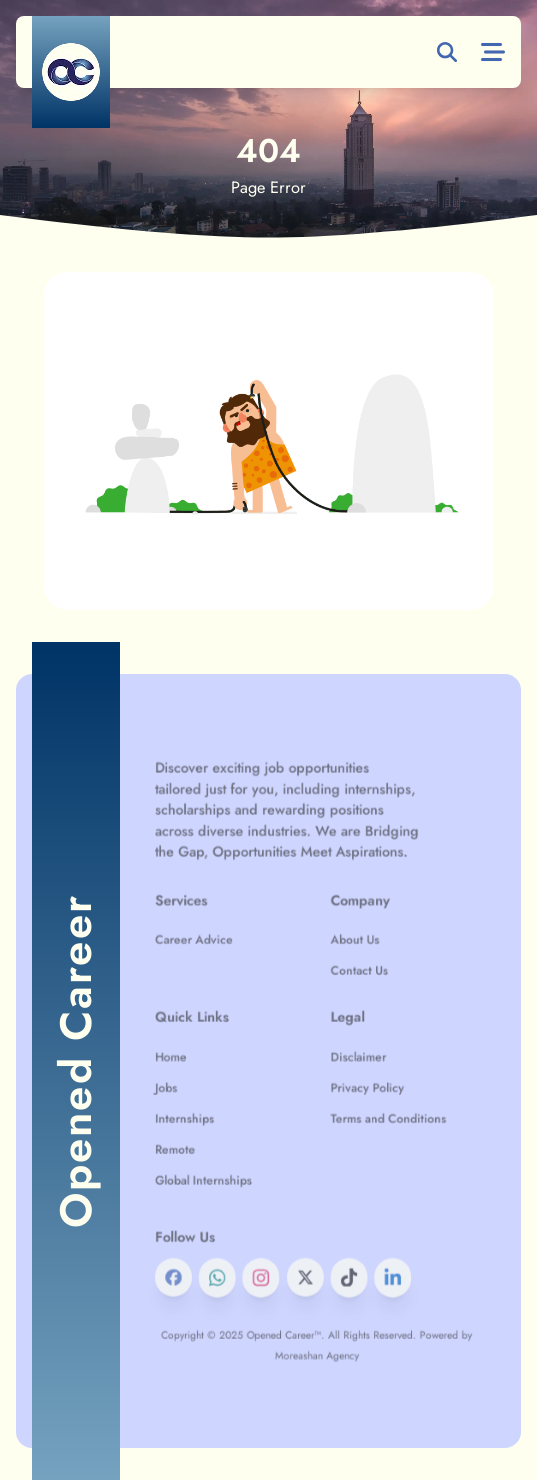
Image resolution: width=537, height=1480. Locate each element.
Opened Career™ (290, 1279)
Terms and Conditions (373, 1106)
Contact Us (350, 989)
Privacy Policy (356, 1082)
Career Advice (219, 964)
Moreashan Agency (316, 1295)
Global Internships (226, 1155)
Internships (211, 1106)
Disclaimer (349, 1057)
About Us (346, 964)
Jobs (197, 1082)
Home (200, 1057)
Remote (204, 1131)
